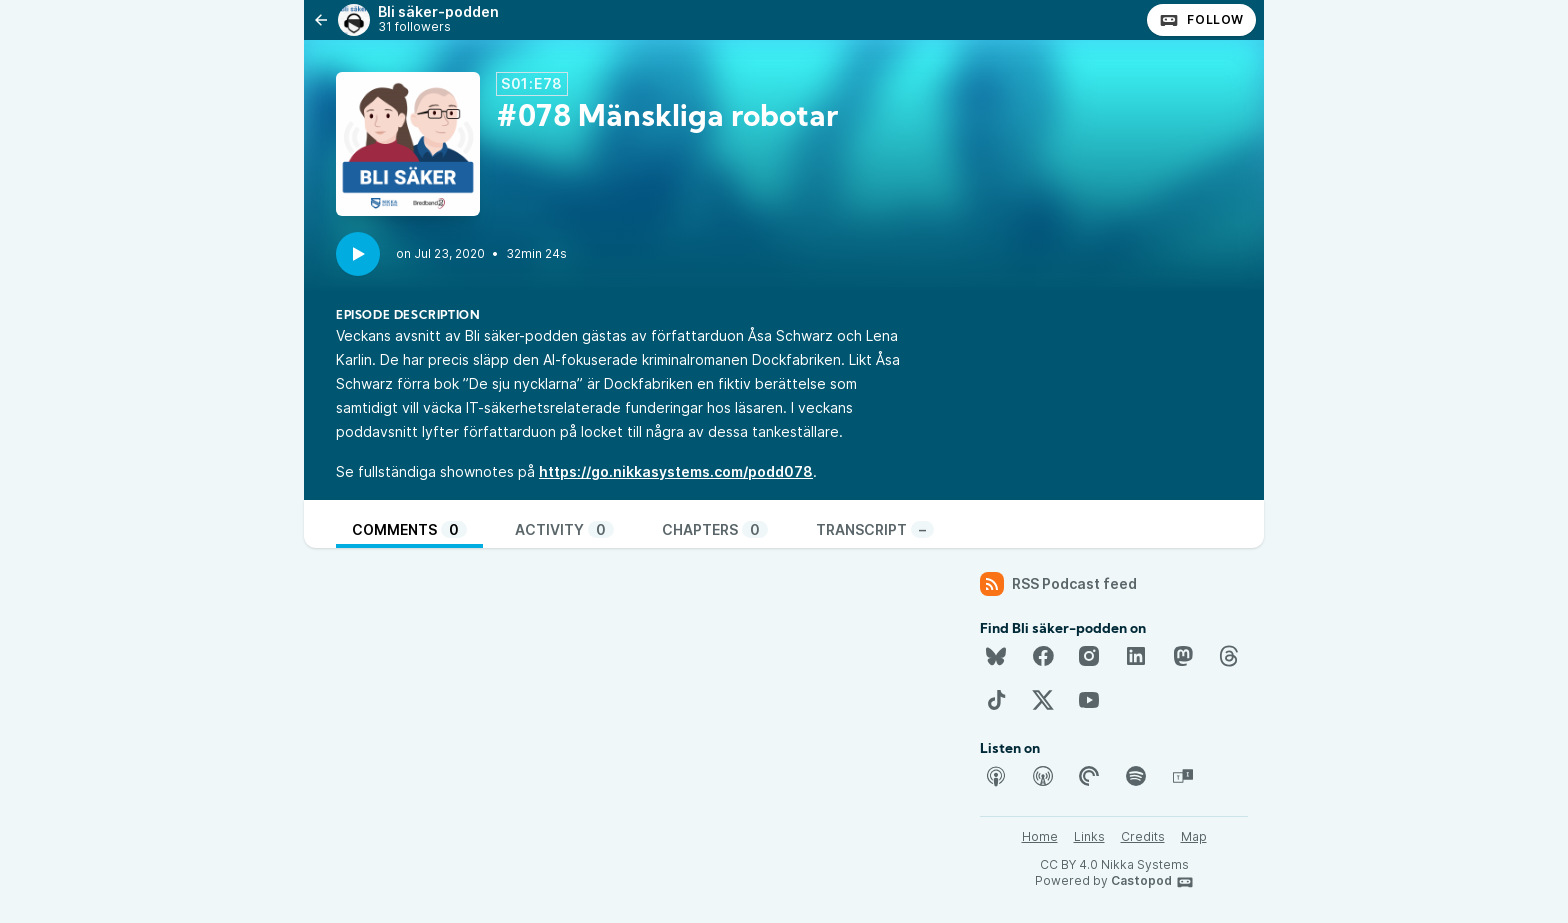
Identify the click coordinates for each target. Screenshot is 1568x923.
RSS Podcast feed (1058, 584)
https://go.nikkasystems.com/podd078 (676, 471)
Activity (564, 529)
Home (1040, 836)
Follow (1201, 20)
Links (1089, 836)
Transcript (875, 529)
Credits (1143, 836)
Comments (409, 529)
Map (1194, 836)
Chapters (715, 529)
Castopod (1152, 882)
